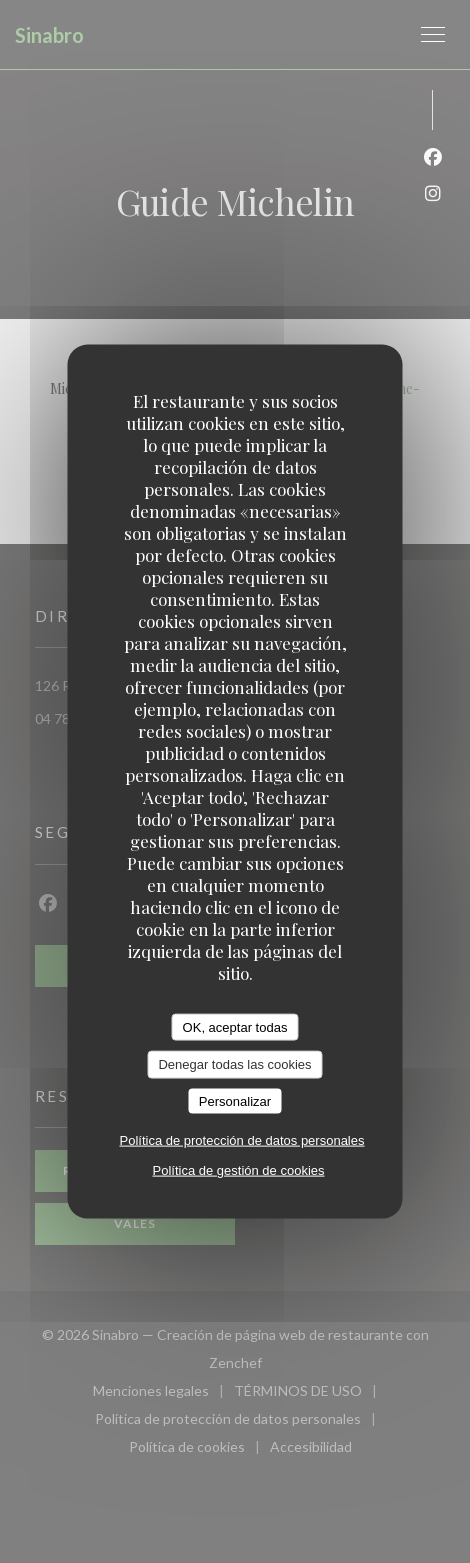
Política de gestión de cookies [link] (239, 1170)
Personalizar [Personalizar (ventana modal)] (235, 1100)
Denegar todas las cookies (234, 1064)
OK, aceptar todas (235, 1026)
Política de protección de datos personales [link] (242, 1140)
